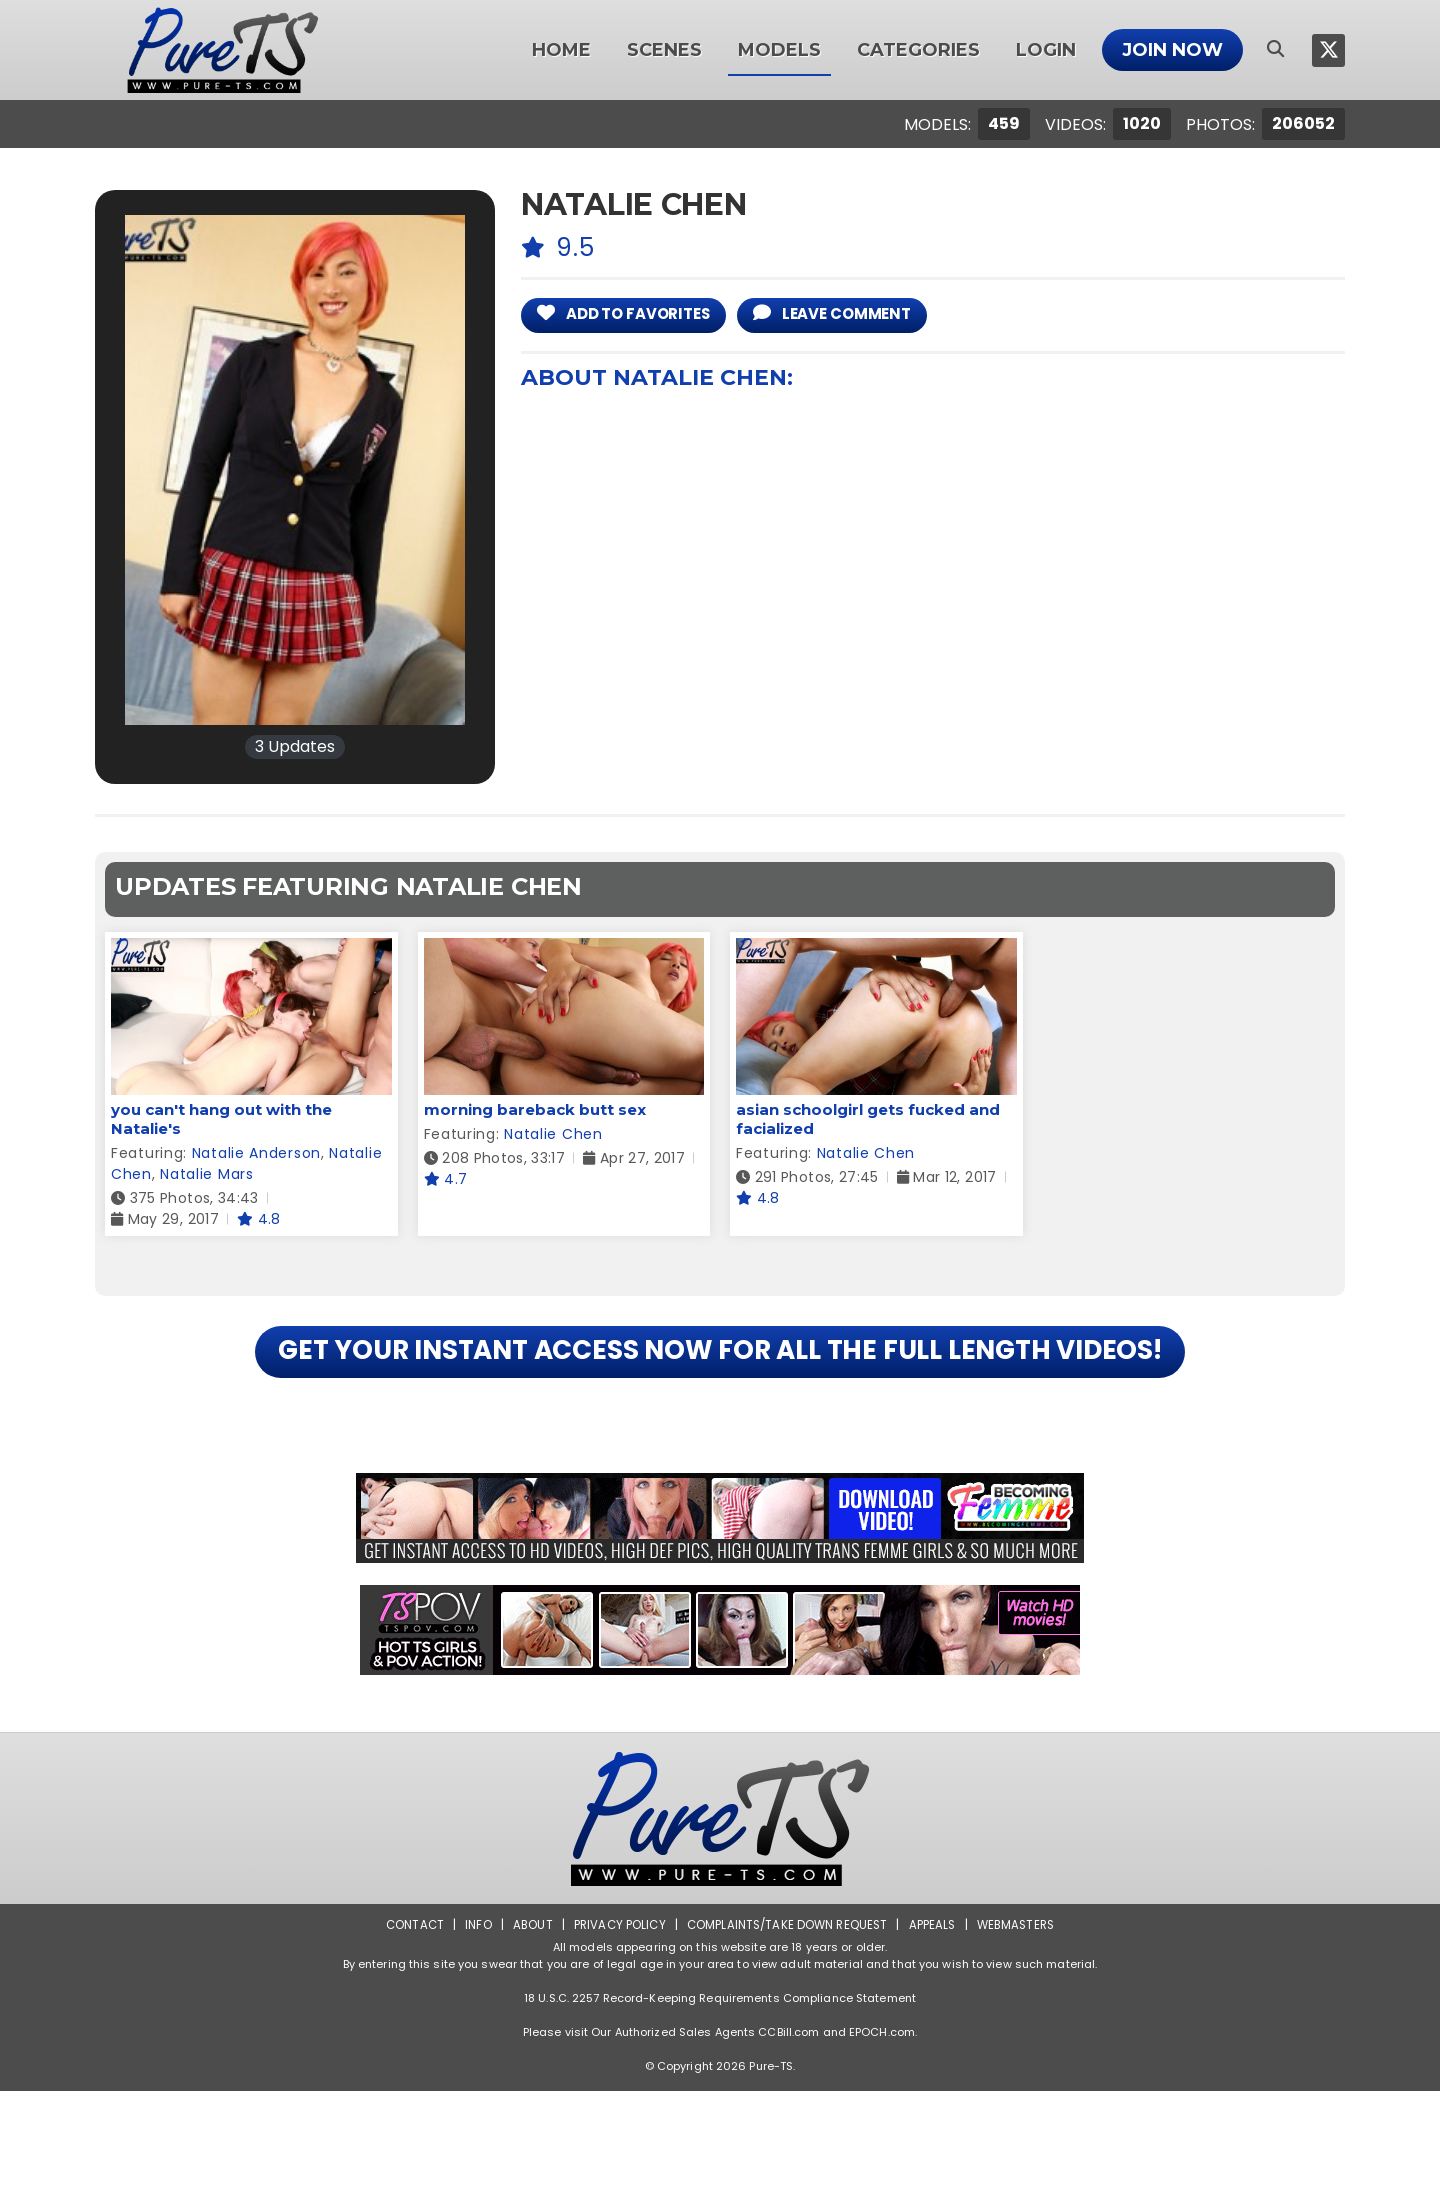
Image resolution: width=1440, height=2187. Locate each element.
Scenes (664, 50)
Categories (918, 50)
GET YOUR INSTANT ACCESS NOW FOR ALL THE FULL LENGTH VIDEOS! (719, 1399)
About (526, 2020)
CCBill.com (788, 2128)
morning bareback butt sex (535, 1109)
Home (561, 50)
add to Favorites (635, 315)
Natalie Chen (553, 1134)
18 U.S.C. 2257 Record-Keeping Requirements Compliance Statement (720, 2094)
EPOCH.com (882, 2128)
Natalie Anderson (256, 1153)
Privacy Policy (615, 2020)
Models (779, 50)
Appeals (936, 2020)
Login (1046, 50)
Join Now (1172, 50)
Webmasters (1022, 2020)
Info (471, 2020)
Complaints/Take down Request (787, 2020)
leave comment (863, 315)
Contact (407, 2020)
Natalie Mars (206, 1174)
